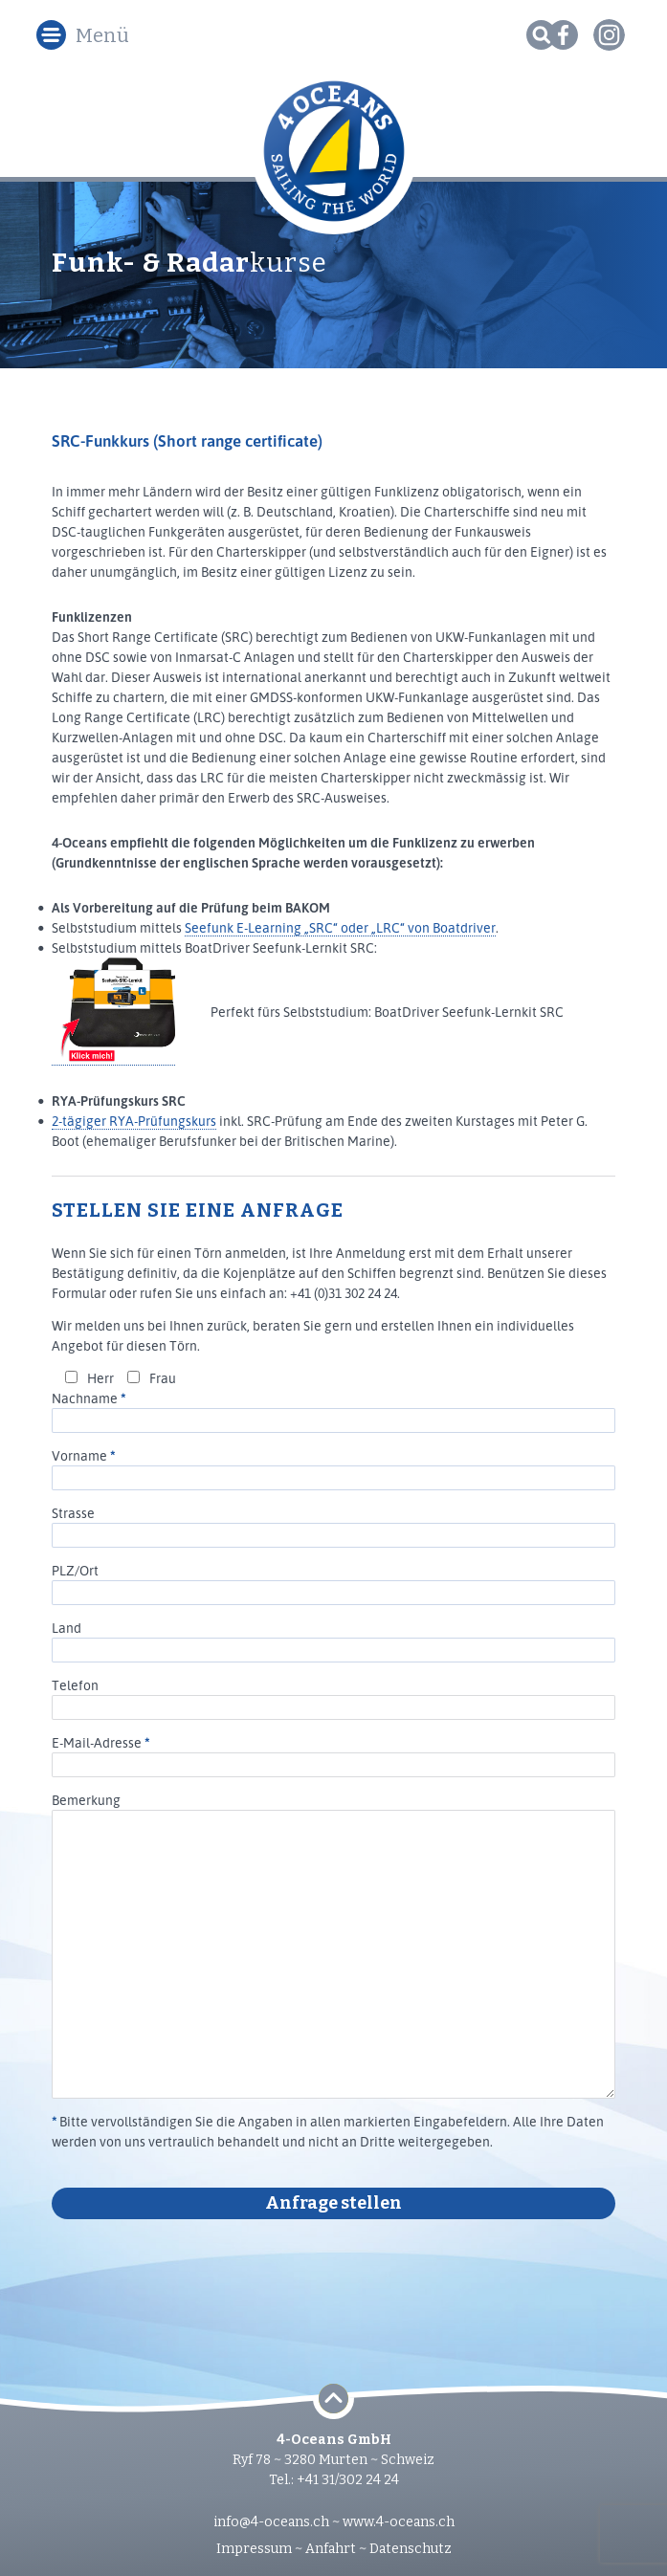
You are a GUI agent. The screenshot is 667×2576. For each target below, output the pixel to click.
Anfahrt (330, 2549)
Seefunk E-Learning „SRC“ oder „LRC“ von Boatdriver (340, 927)
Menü (102, 35)
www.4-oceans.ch (399, 2522)
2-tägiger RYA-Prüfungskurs (134, 1120)
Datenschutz (410, 2549)
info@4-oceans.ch (271, 2522)
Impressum (254, 2549)
